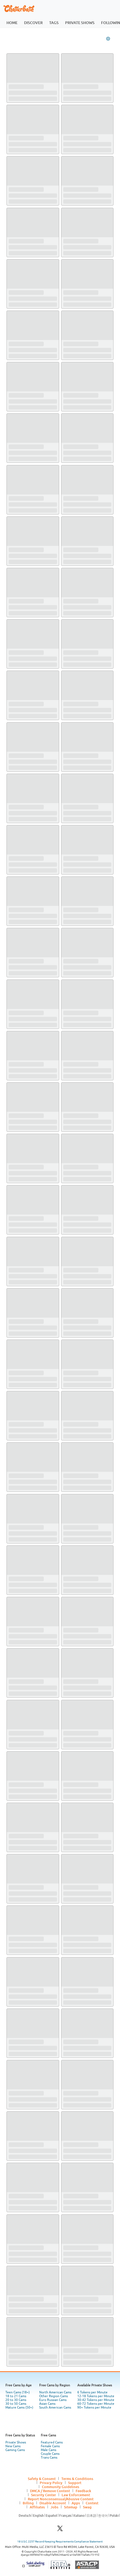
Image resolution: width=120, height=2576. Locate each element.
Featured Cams (52, 2442)
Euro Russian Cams (52, 2400)
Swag (87, 2507)
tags (54, 22)
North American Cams (55, 2392)
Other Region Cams (53, 2396)
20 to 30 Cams (15, 2400)
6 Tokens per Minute (92, 2392)
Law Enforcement (76, 2495)
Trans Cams (49, 2457)
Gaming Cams (15, 2450)
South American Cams (55, 2407)
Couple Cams (50, 2454)
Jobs (54, 2507)
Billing (28, 2503)
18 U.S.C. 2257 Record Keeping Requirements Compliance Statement (60, 2541)
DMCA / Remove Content (50, 2491)
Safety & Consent (42, 2478)
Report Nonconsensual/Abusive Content (61, 2499)
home (12, 22)
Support (74, 2483)
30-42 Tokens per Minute (95, 2400)
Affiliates (37, 2507)
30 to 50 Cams (15, 2404)
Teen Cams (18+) (17, 2392)
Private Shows (15, 2442)
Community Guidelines (60, 2487)
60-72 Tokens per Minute (95, 2404)
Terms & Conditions (77, 2478)
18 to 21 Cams (15, 2396)
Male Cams (48, 2450)
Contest (92, 2503)
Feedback (83, 2491)
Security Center (43, 2495)
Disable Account (52, 2503)
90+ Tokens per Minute (94, 2407)
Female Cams (50, 2446)
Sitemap (70, 2507)
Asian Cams (47, 2404)
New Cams (13, 2446)
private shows (80, 22)
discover (33, 22)
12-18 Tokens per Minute (95, 2396)
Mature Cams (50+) (19, 2407)
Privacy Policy (51, 2483)
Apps (76, 2503)
